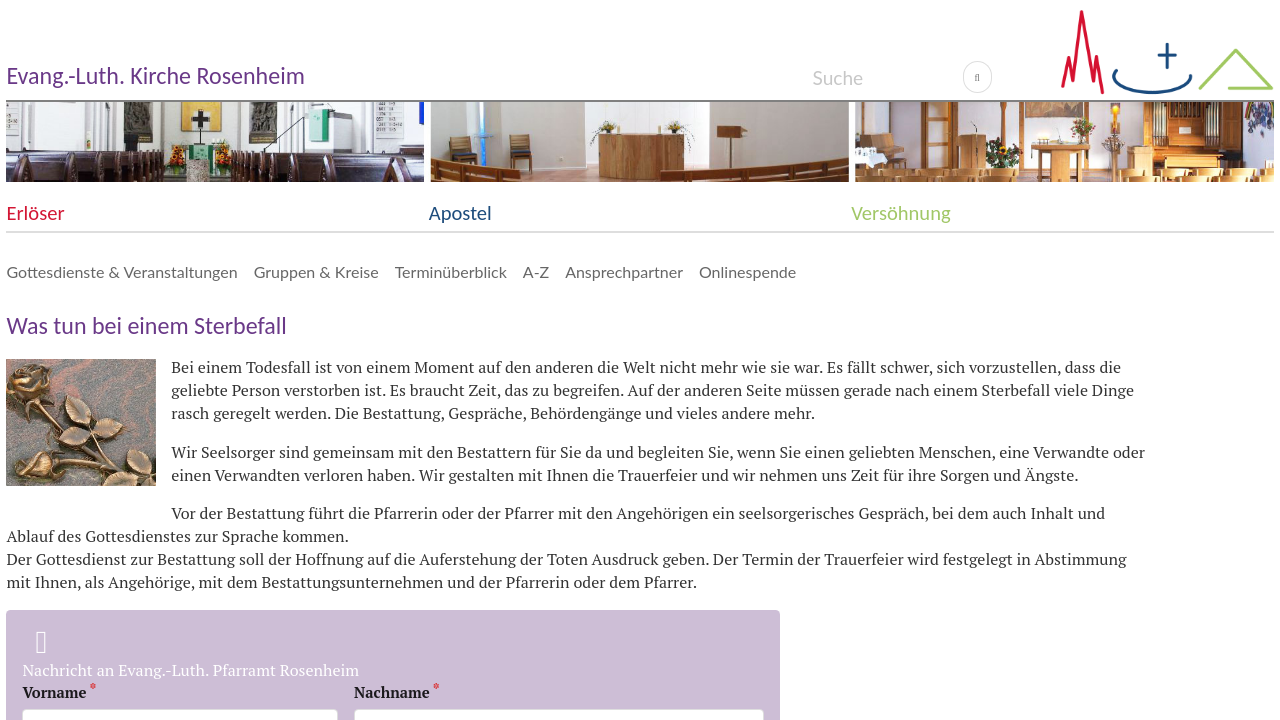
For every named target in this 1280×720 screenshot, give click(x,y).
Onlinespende (747, 271)
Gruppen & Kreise (316, 271)
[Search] (887, 77)
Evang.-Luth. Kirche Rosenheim (155, 75)
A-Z (536, 271)
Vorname (54, 692)
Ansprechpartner (624, 271)
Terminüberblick (451, 271)
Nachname (392, 692)
